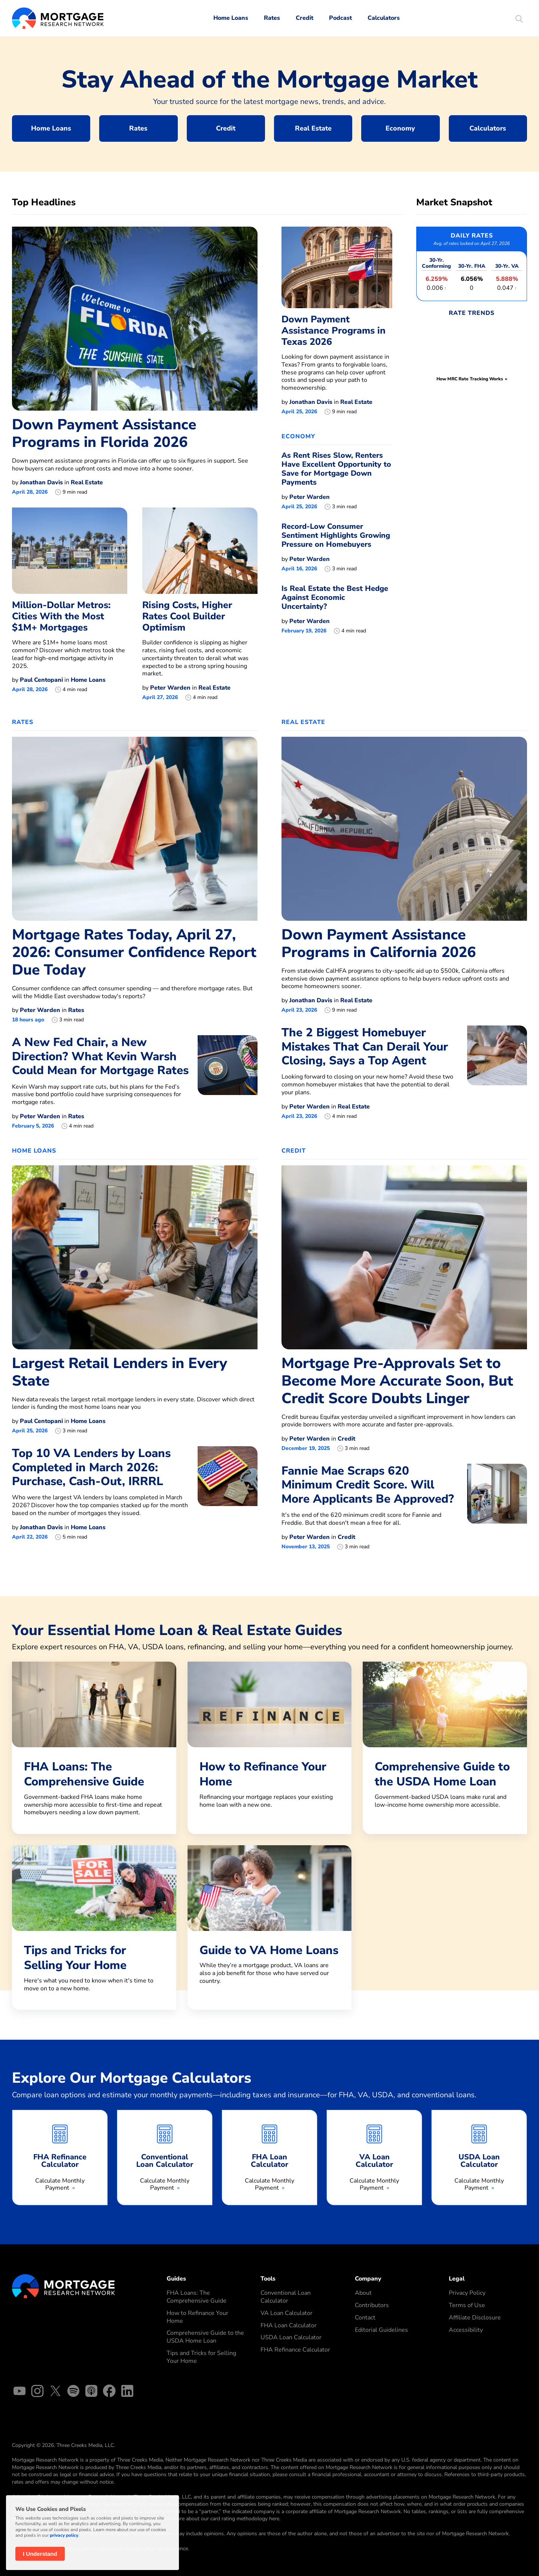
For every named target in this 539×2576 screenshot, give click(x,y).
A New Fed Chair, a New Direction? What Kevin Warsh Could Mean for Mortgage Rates (100, 1056)
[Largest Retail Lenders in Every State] (135, 1257)
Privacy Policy (467, 2293)
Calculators (384, 18)
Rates (272, 18)
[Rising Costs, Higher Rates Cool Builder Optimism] (200, 550)
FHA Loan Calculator (289, 2325)
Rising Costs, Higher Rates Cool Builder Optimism (187, 616)
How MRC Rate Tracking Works (469, 379)
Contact (365, 2317)
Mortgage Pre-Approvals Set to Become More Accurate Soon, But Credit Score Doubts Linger (397, 1380)
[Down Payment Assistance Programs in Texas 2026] (336, 267)
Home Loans (230, 18)
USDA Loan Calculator (291, 2337)
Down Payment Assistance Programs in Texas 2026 (333, 330)
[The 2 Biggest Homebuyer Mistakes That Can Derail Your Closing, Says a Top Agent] (497, 1072)
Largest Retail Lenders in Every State (119, 1372)
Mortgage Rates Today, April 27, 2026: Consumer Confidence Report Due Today (134, 952)
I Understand (40, 2554)
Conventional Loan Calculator (286, 2297)
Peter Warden (170, 688)
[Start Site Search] (519, 20)
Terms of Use (467, 2305)
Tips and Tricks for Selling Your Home (201, 2357)
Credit (304, 18)
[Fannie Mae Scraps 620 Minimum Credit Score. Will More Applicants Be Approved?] (497, 1507)
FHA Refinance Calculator (295, 2350)
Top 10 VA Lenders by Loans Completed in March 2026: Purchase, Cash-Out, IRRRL (91, 1467)
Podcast (340, 18)
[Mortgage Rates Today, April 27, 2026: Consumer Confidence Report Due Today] (135, 828)
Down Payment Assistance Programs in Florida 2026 (104, 433)
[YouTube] (19, 2392)
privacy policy (64, 2535)
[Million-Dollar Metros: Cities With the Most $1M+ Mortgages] (69, 550)
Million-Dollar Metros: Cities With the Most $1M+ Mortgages (61, 616)
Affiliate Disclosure (475, 2317)
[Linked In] (127, 2392)
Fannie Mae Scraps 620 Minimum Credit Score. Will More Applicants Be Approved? (367, 1485)
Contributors (372, 2305)
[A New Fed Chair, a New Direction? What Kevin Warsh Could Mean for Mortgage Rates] (228, 1082)
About (363, 2293)
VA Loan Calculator (287, 2313)
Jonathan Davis (41, 482)
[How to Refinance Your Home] (270, 1744)
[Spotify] (73, 2392)
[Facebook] (109, 2392)
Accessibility (466, 2330)
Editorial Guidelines (381, 2330)
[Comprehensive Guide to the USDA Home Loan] (445, 1744)
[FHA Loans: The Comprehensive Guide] (94, 1748)
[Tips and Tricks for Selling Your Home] (94, 1927)
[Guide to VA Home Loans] (270, 1923)
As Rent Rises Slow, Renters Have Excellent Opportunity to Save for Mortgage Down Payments (336, 468)
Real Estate (313, 128)
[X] (55, 2392)
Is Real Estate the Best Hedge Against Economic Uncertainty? (334, 597)
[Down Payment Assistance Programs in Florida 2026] (135, 318)
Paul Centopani (41, 680)
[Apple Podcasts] (91, 2392)
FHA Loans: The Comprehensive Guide (196, 2297)
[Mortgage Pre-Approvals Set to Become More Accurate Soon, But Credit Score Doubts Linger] (404, 1257)
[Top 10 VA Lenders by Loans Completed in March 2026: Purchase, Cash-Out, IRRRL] (228, 1493)
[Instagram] (37, 2392)
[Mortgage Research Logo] (63, 2286)
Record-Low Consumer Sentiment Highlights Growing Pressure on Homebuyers (335, 535)
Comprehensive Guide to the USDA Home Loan (205, 2337)
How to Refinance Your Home (197, 2317)
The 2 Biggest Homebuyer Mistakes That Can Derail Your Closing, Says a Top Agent (364, 1046)
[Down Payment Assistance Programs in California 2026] (404, 828)
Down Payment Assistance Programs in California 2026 (378, 943)
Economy (400, 128)
